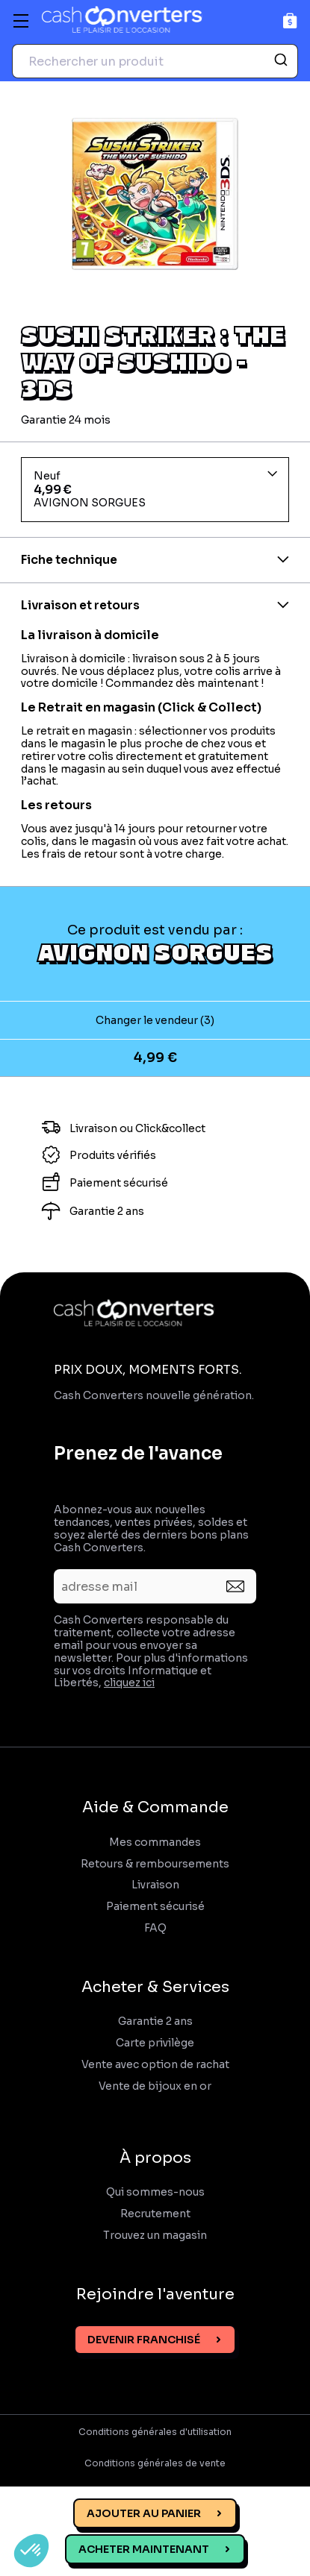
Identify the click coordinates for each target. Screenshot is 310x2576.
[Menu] (21, 21)
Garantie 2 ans (155, 2021)
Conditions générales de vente (155, 2463)
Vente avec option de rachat (155, 2064)
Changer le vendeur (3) (155, 1020)
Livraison (155, 1885)
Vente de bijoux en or (155, 2086)
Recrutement (155, 2214)
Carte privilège (155, 2043)
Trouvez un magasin (155, 2235)
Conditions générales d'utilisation (155, 2432)
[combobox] (155, 61)
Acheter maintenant (143, 2549)
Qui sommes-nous (155, 2192)
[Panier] (290, 20)
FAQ (155, 1928)
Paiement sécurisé (155, 1906)
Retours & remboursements (155, 1864)
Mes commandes (155, 1842)
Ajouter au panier (144, 2513)
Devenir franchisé (143, 2339)
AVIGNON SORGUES (155, 951)
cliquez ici (129, 1682)
